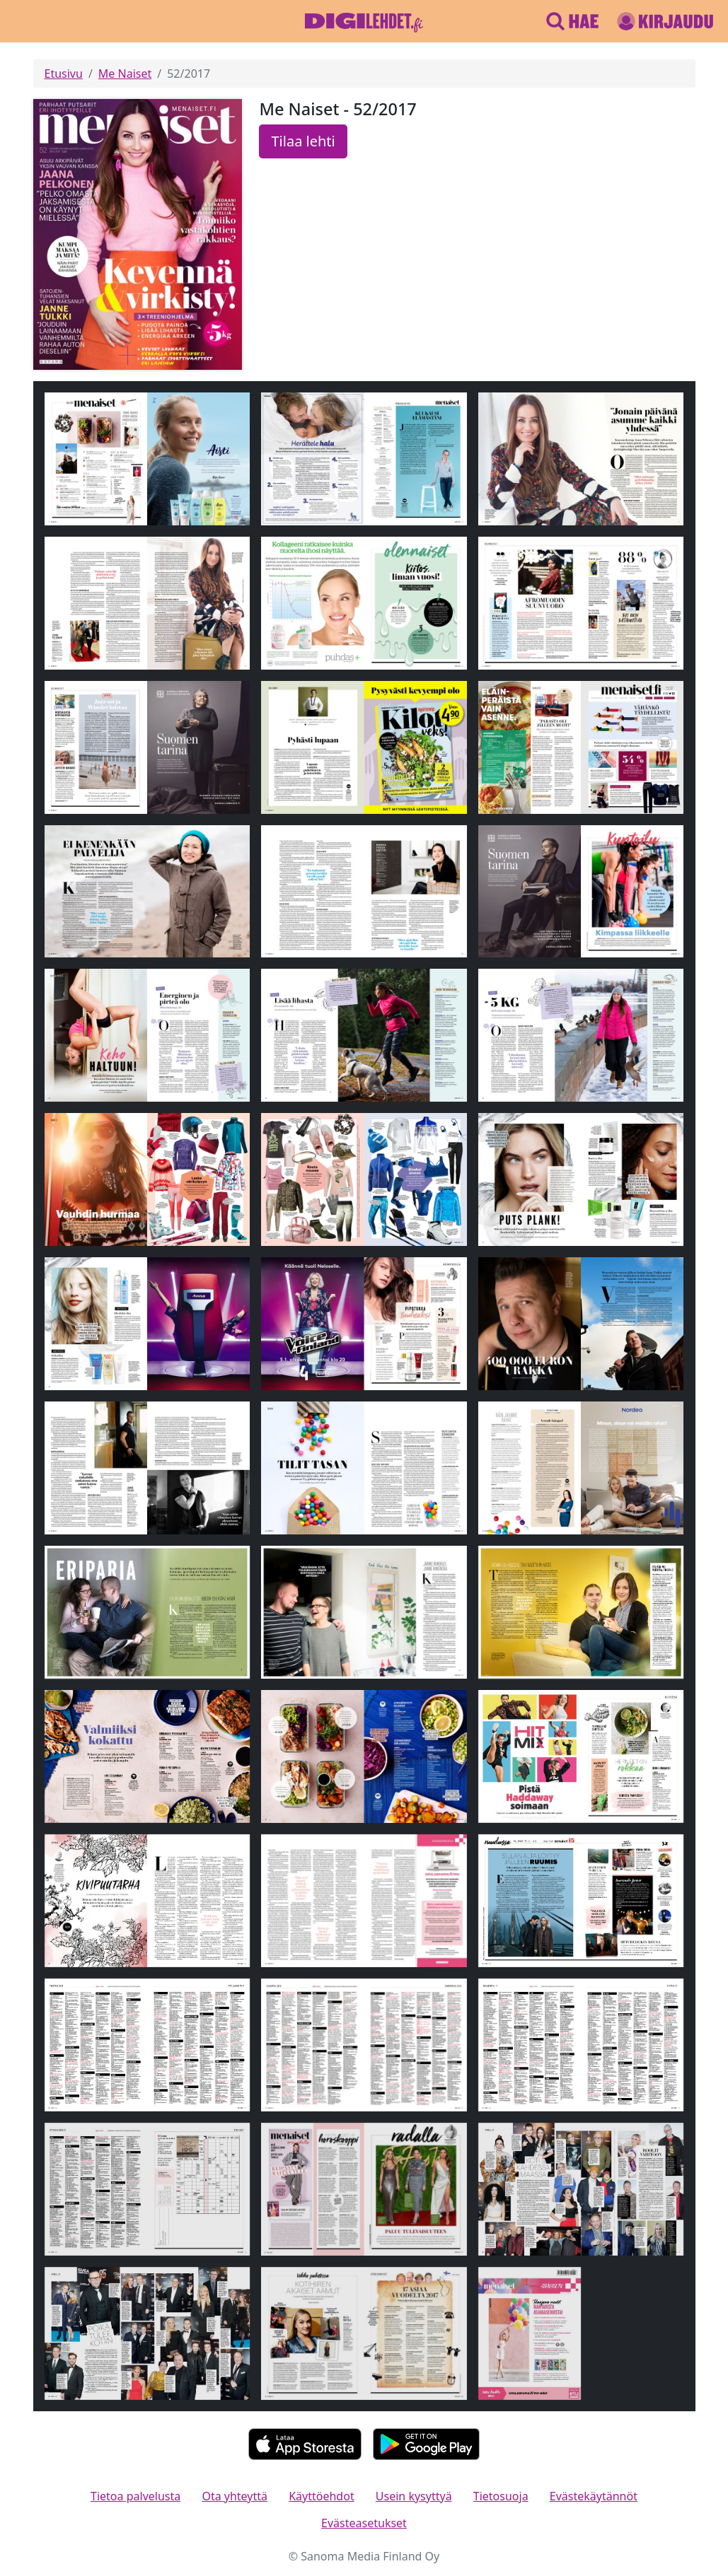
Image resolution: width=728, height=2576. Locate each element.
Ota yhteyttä (234, 2496)
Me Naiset (124, 73)
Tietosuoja (500, 2496)
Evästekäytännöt (593, 2496)
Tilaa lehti (303, 141)
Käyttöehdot (321, 2496)
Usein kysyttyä (414, 2496)
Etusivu (64, 73)
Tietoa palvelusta (135, 2496)
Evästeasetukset (364, 2523)
